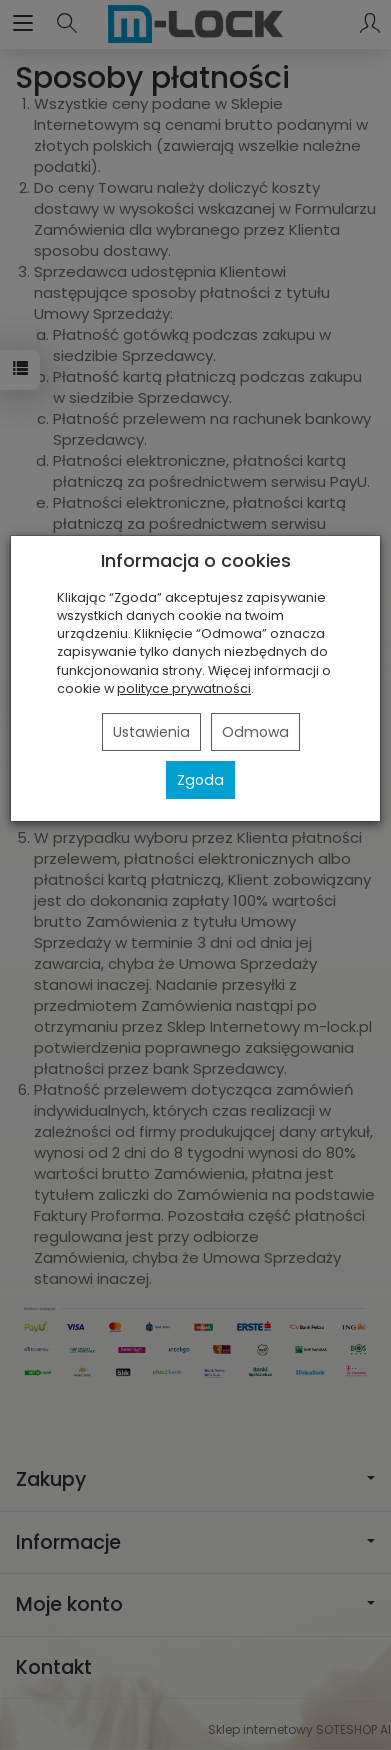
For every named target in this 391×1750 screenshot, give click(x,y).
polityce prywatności (184, 688)
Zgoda (200, 780)
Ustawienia (151, 732)
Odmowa (255, 732)
